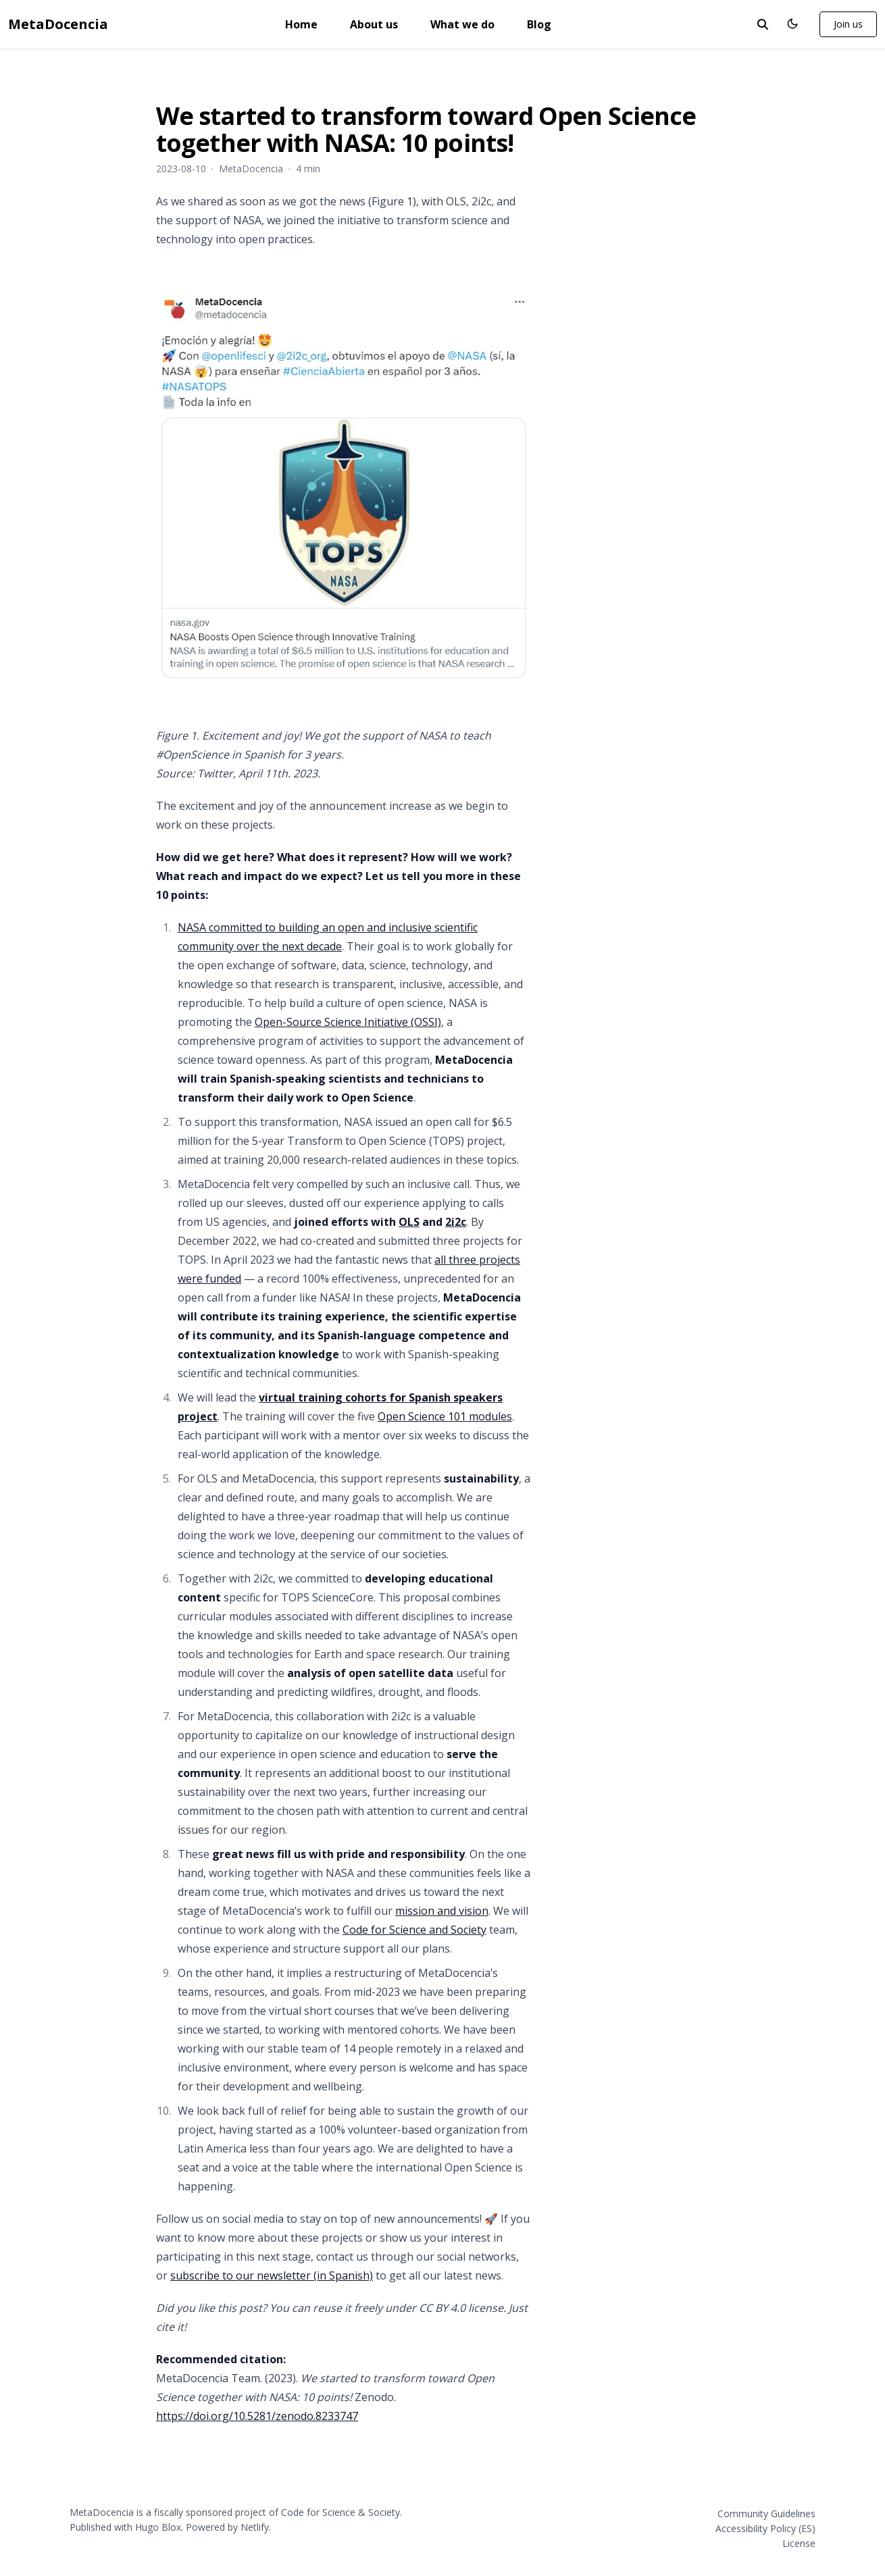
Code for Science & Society (340, 2512)
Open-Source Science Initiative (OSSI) (348, 1021)
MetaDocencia (58, 24)
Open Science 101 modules (445, 1416)
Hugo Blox (158, 2527)
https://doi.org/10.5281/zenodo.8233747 (257, 2415)
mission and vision (441, 1910)
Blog (539, 24)
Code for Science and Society (414, 1929)
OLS (409, 1221)
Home (301, 24)
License (798, 2543)
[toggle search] (762, 24)
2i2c (455, 1221)
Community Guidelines (766, 2513)
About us (374, 24)
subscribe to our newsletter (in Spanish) (271, 2275)
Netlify (255, 2527)
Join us (848, 24)
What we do (462, 24)
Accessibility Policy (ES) (765, 2528)
